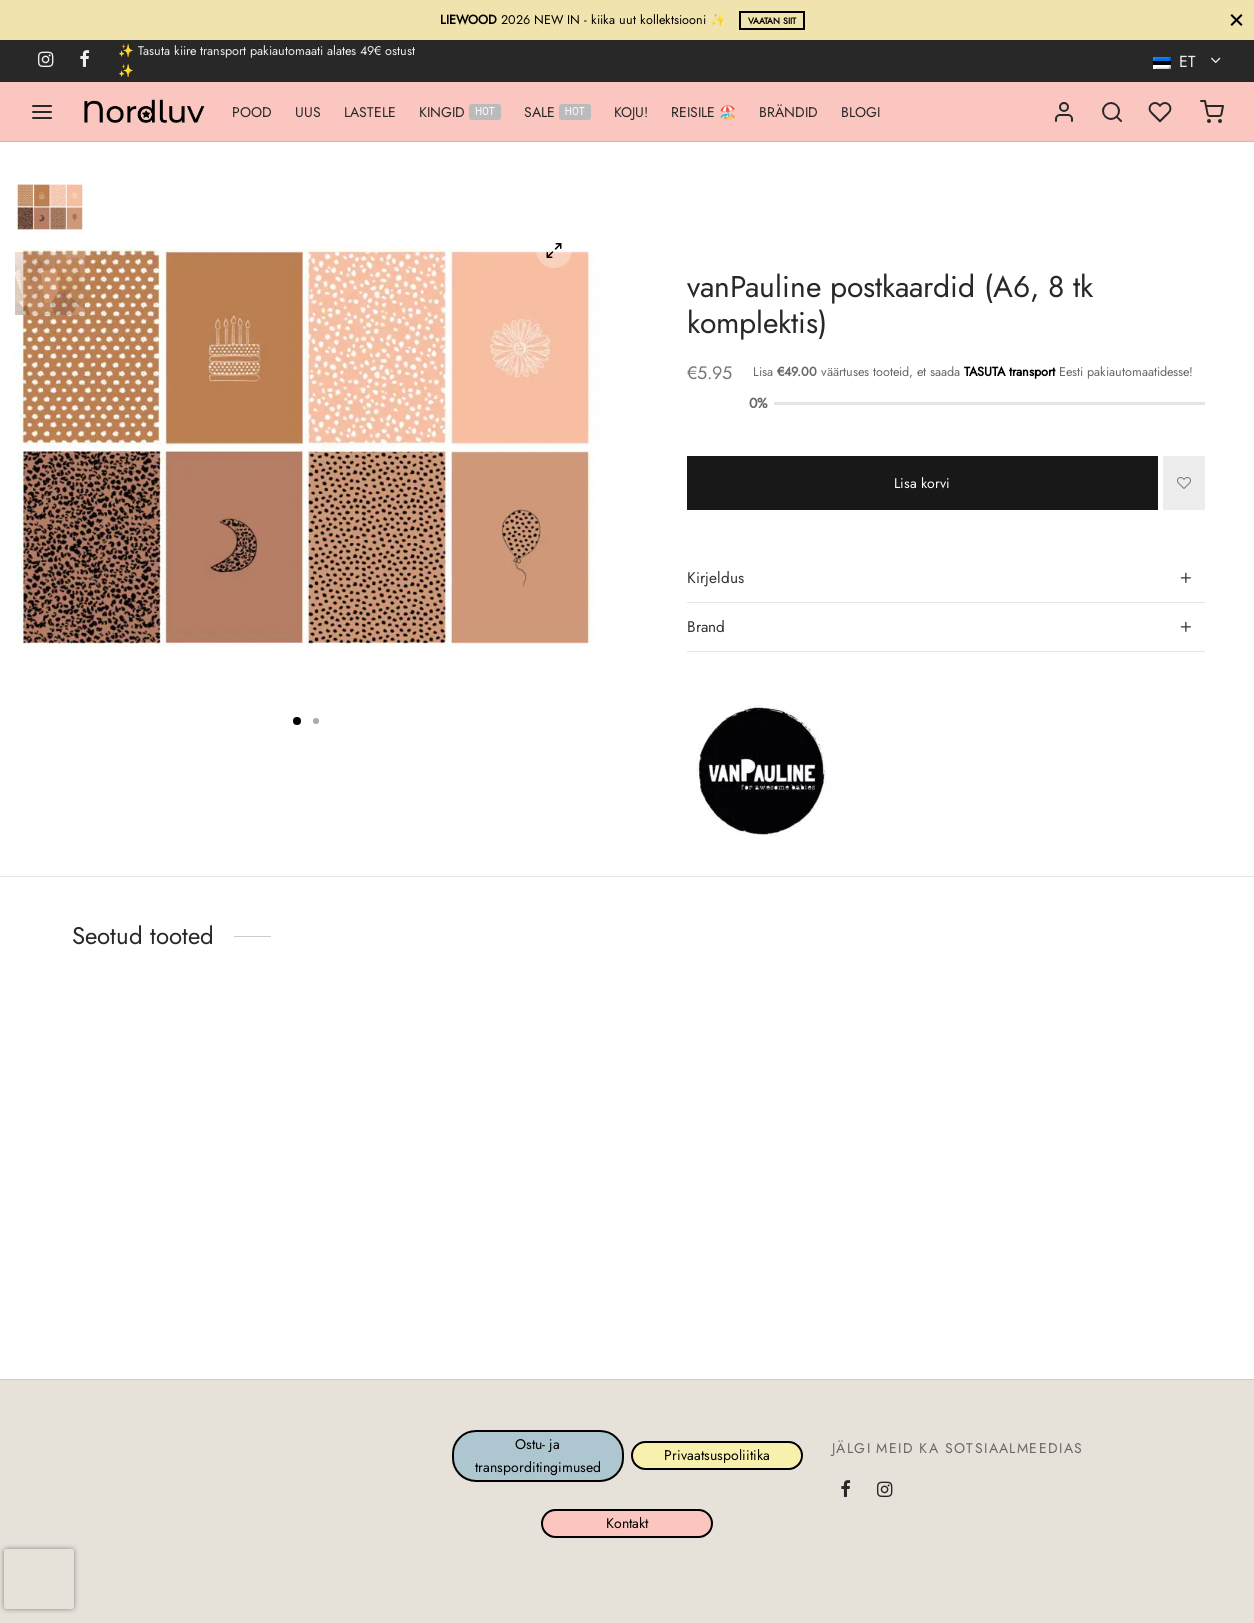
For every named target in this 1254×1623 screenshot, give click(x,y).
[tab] (946, 579)
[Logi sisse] (1064, 112)
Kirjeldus (715, 578)
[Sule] (1236, 19)
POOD (252, 112)
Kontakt (627, 1523)
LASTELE (370, 112)
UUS (308, 112)
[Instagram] (45, 61)
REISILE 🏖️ (703, 112)
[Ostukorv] (1212, 112)
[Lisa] (1184, 483)
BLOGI (860, 112)
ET (1176, 61)
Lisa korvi (922, 482)
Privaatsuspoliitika (716, 1456)
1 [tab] (297, 721)
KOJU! (631, 112)
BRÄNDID (788, 112)
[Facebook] (84, 61)
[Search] (1112, 112)
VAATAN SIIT (772, 21)
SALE (557, 112)
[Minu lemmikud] (1162, 112)
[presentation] (39, 1579)
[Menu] (42, 112)
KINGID (460, 112)
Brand (706, 627)
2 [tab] (316, 721)
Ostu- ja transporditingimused (538, 1455)
